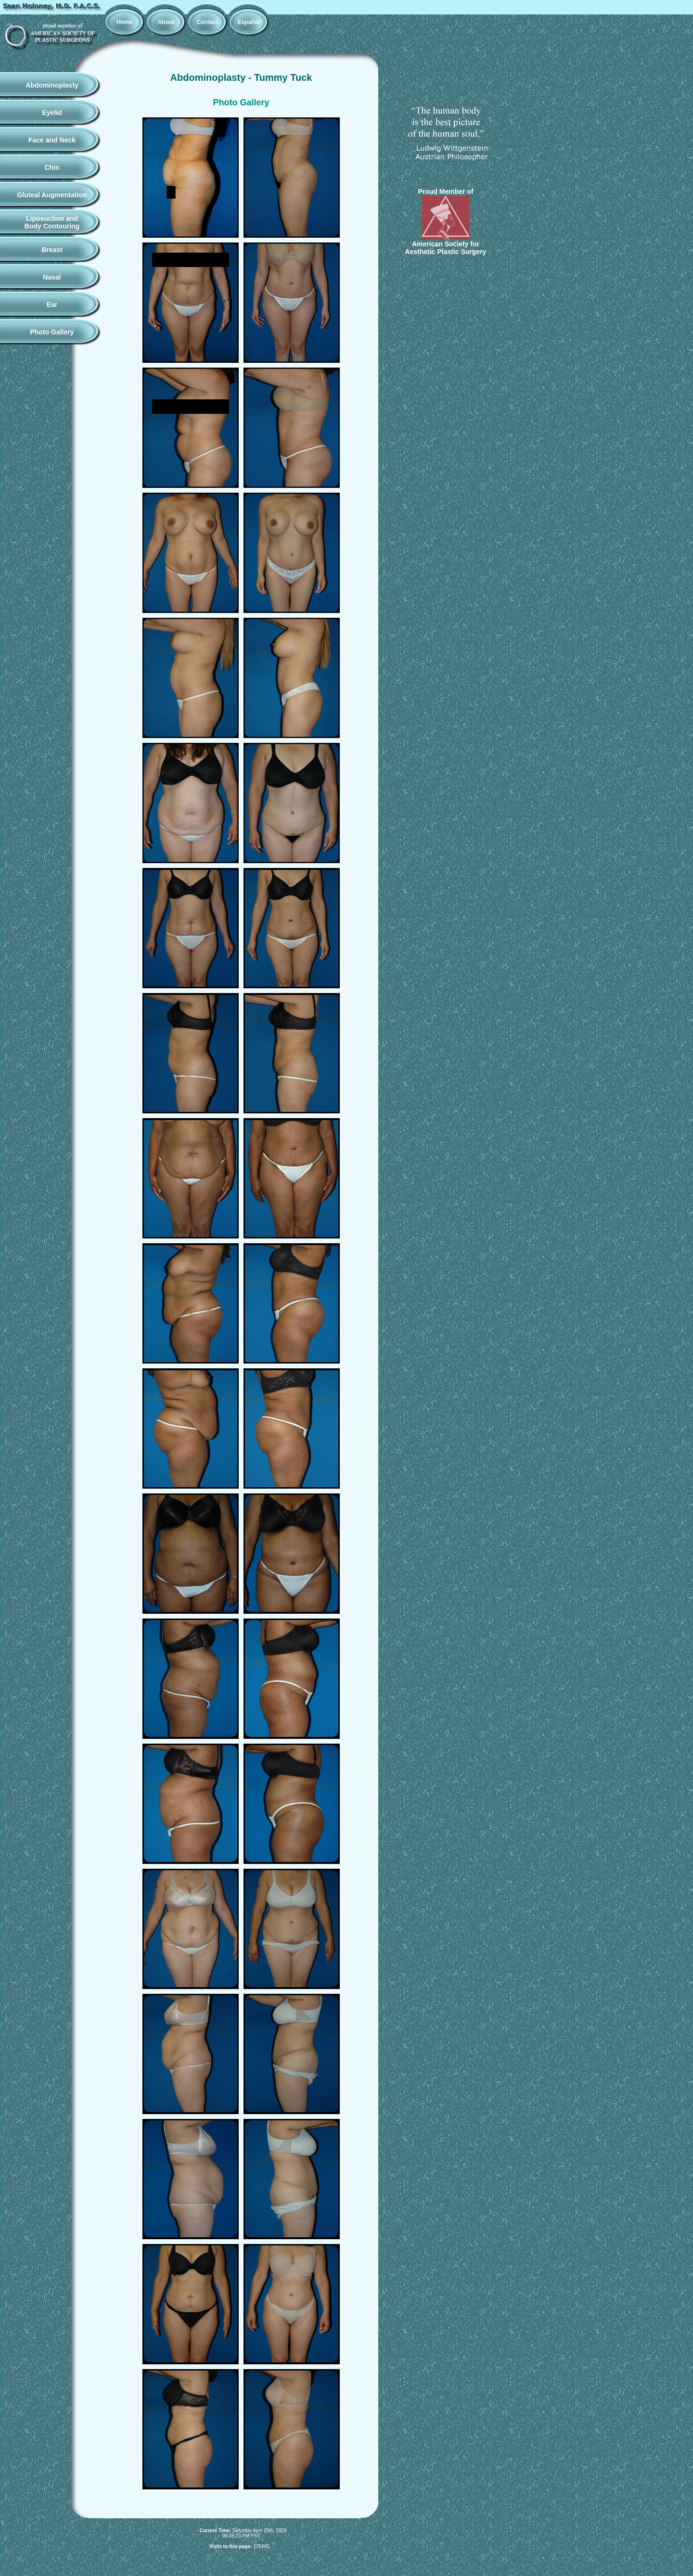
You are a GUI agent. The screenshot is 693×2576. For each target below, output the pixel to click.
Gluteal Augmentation (52, 195)
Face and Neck (52, 140)
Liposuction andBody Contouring (52, 222)
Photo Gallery (52, 332)
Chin (51, 167)
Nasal (52, 277)
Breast (52, 250)
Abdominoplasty (52, 85)
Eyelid (52, 112)
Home (124, 22)
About (166, 22)
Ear (52, 304)
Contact (207, 22)
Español (249, 22)
